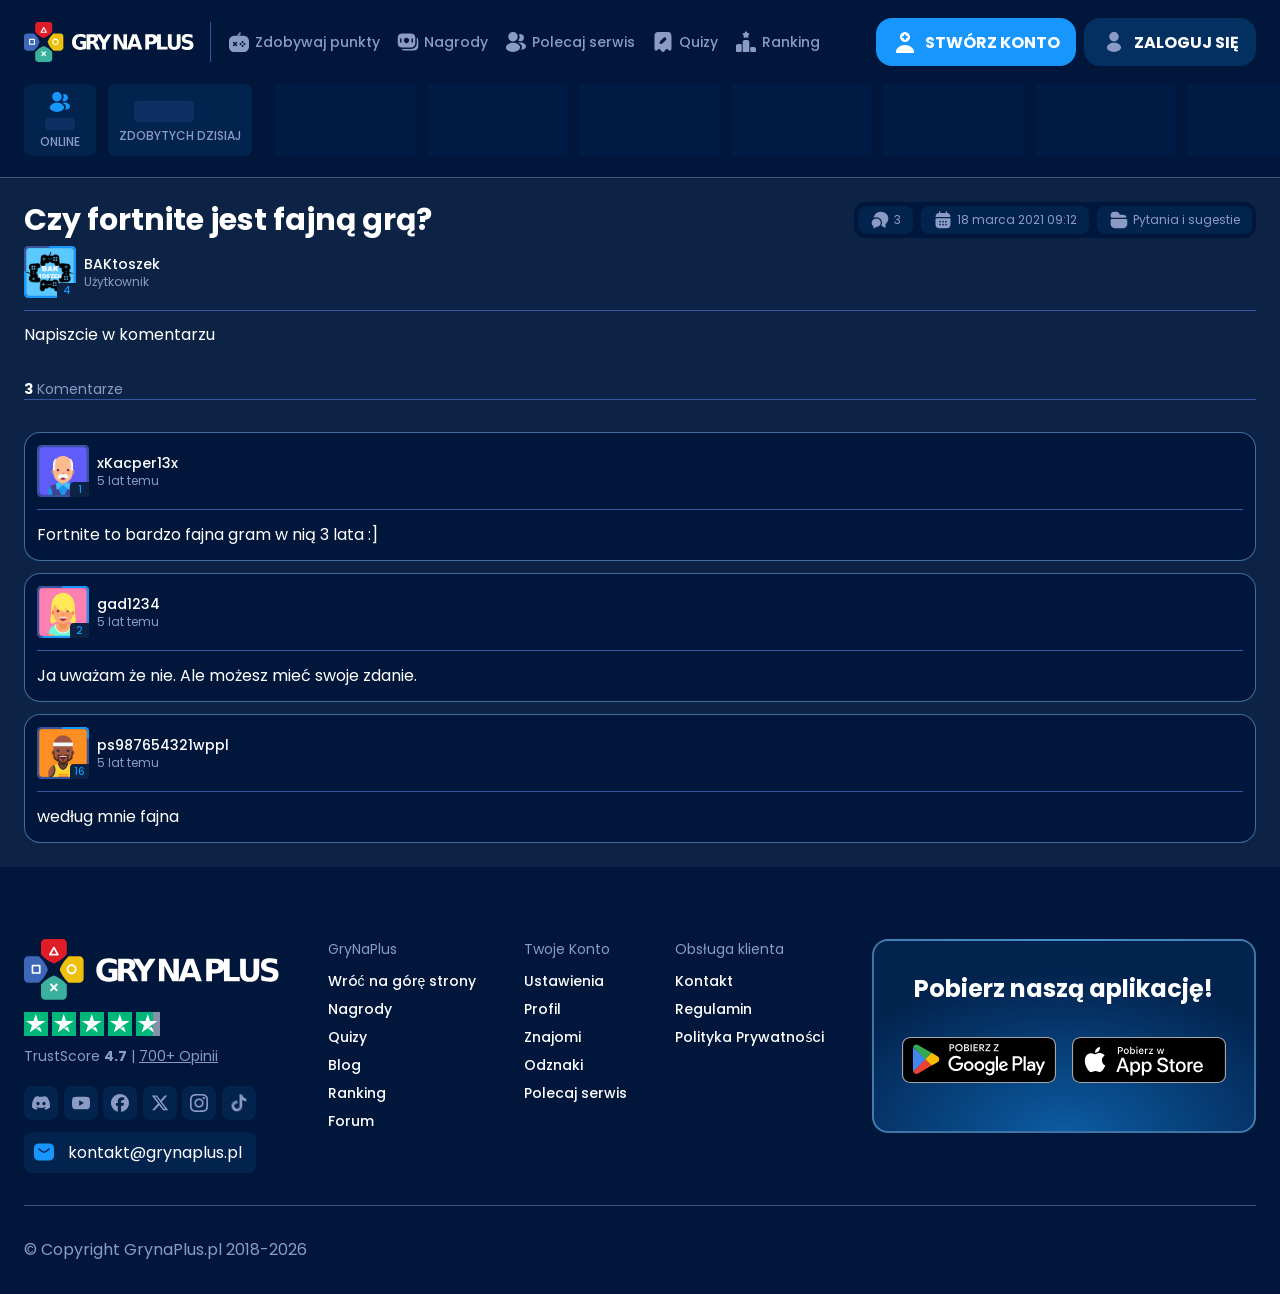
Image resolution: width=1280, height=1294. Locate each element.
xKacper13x (137, 463)
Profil (542, 1009)
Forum (351, 1121)
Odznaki (553, 1065)
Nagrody (360, 1009)
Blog (344, 1065)
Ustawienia (564, 981)
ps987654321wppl (163, 745)
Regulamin (713, 1009)
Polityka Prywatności (749, 1037)
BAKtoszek (122, 264)
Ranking (357, 1093)
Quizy (347, 1037)
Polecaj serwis (575, 1093)
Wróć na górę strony (402, 981)
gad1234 (128, 604)
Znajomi (552, 1037)
